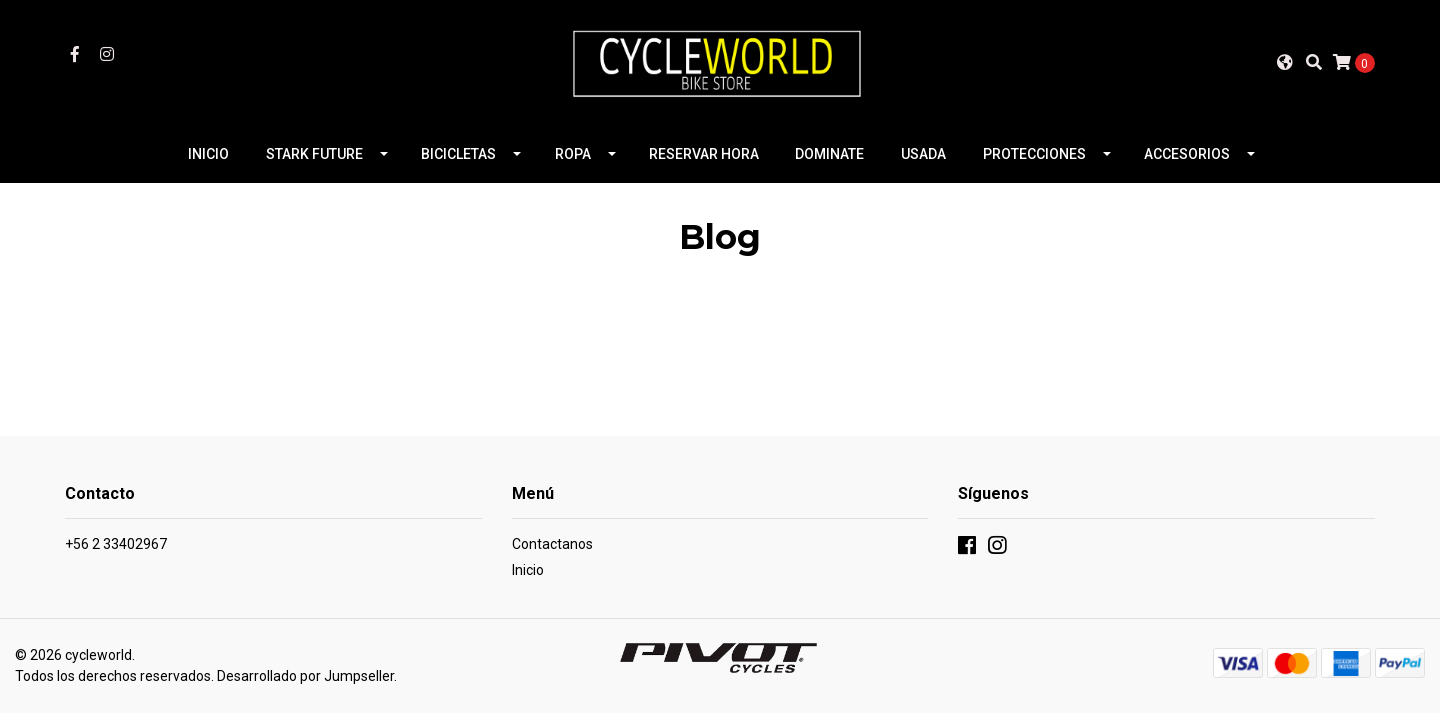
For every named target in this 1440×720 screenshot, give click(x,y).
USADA (923, 154)
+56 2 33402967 (116, 544)
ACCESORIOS (1187, 154)
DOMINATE (829, 154)
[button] (1285, 62)
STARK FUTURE (314, 154)
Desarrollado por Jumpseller (305, 676)
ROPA (573, 154)
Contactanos (552, 544)
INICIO (208, 154)
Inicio (528, 570)
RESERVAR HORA (704, 154)
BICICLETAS (458, 154)
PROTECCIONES (1034, 154)
